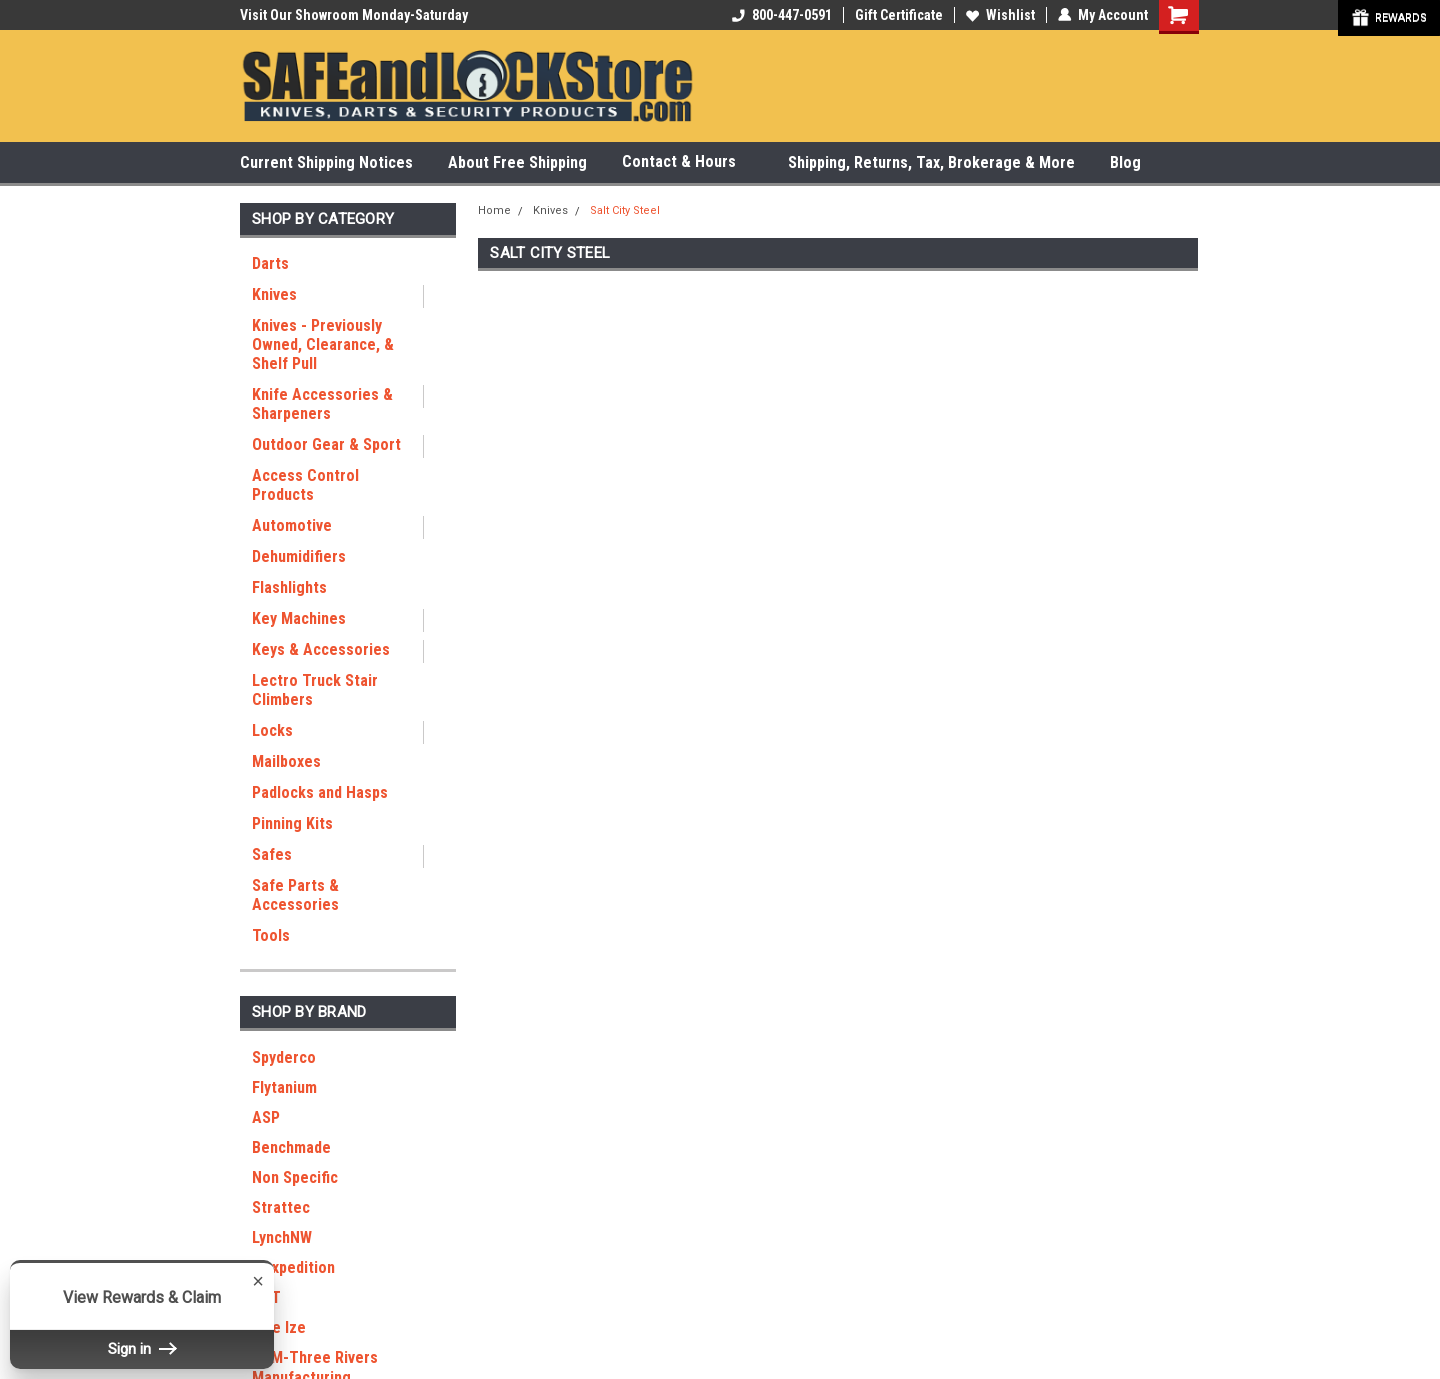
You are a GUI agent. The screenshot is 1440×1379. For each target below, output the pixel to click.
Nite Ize (279, 1327)
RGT (266, 1297)
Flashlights (289, 587)
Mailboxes (286, 761)
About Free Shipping (517, 162)
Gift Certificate (899, 15)
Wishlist (1000, 15)
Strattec (281, 1207)
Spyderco (284, 1057)
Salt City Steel (625, 210)
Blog (1125, 162)
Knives (274, 294)
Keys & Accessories (321, 649)
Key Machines (299, 618)
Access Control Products (305, 485)
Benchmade (291, 1147)
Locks (272, 730)
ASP (266, 1117)
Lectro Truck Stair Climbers (315, 690)
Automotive (292, 525)
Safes (272, 854)
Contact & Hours (687, 162)
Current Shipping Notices (326, 162)
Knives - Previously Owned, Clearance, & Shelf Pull (323, 344)
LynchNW (282, 1237)
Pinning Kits (292, 823)
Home (494, 210)
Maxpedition (293, 1267)
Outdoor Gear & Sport (326, 444)
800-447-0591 (782, 15)
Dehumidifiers (299, 556)
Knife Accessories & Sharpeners (322, 404)
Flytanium (284, 1087)
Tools (271, 935)
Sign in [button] (142, 1349)
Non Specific (295, 1177)
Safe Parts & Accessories (295, 895)
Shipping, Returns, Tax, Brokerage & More (931, 162)
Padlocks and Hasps (320, 792)
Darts (270, 263)
